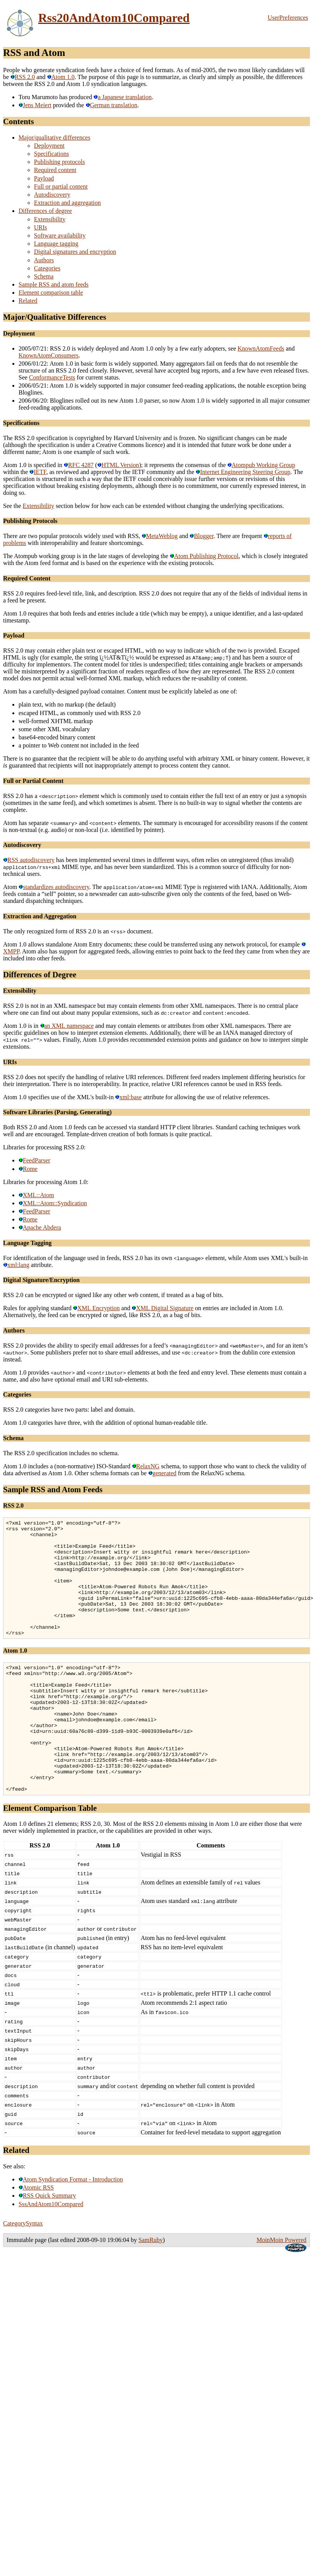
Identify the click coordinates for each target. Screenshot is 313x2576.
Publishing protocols (59, 162)
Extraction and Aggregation (39, 916)
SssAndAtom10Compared (51, 2252)
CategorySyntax (23, 2272)
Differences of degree (45, 210)
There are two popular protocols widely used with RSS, (72, 536)
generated (162, 1473)
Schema (44, 276)
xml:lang (16, 1265)
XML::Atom (36, 1195)
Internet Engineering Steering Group (243, 472)
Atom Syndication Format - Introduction (71, 2228)
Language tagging (56, 243)
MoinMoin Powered (281, 2288)
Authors (44, 260)
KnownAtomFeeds (260, 348)
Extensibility (50, 219)
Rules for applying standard (38, 1308)
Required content (55, 170)
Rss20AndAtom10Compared (113, 18)
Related (28, 300)
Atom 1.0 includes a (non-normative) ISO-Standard (67, 1466)
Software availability (60, 235)
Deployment (49, 145)
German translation (111, 105)
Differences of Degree (39, 974)
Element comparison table (51, 292)
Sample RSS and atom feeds (53, 284)
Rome (28, 1169)
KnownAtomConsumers (49, 355)
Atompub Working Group (261, 465)
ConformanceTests (52, 377)
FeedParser (34, 1160)
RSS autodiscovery (28, 860)
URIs (40, 227)
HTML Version (118, 465)
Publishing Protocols (30, 521)
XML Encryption (96, 1308)
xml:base (128, 1097)
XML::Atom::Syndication (53, 1203)
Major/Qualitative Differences (54, 316)
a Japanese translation (122, 97)
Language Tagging (27, 1243)
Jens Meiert (35, 105)
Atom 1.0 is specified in (33, 465)
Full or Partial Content (33, 781)
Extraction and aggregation (67, 202)
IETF (37, 472)
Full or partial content (61, 186)
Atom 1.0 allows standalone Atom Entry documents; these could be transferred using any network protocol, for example (152, 944)
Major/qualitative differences (54, 137)
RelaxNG (145, 1466)
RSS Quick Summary (47, 2244)
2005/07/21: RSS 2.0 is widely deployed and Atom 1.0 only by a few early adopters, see (128, 348)
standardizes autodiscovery (54, 887)
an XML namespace (67, 1025)
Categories (47, 268)
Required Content (27, 578)
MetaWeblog (160, 536)
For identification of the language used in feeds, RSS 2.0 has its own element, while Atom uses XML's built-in (155, 1258)
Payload (44, 178)
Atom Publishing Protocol (204, 556)
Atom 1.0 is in (21, 1025)
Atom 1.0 (60, 77)
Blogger (201, 536)
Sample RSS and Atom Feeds (53, 1489)
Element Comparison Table (50, 1856)
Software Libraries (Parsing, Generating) (57, 1112)
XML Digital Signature (162, 1308)
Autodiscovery (52, 194)
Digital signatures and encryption (75, 251)
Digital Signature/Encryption (41, 1280)
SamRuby (151, 2288)
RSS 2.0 (22, 77)
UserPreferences (287, 17)
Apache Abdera (40, 1227)
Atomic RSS (36, 2236)
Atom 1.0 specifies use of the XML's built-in (59, 1097)
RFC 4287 (78, 465)
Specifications (51, 153)
